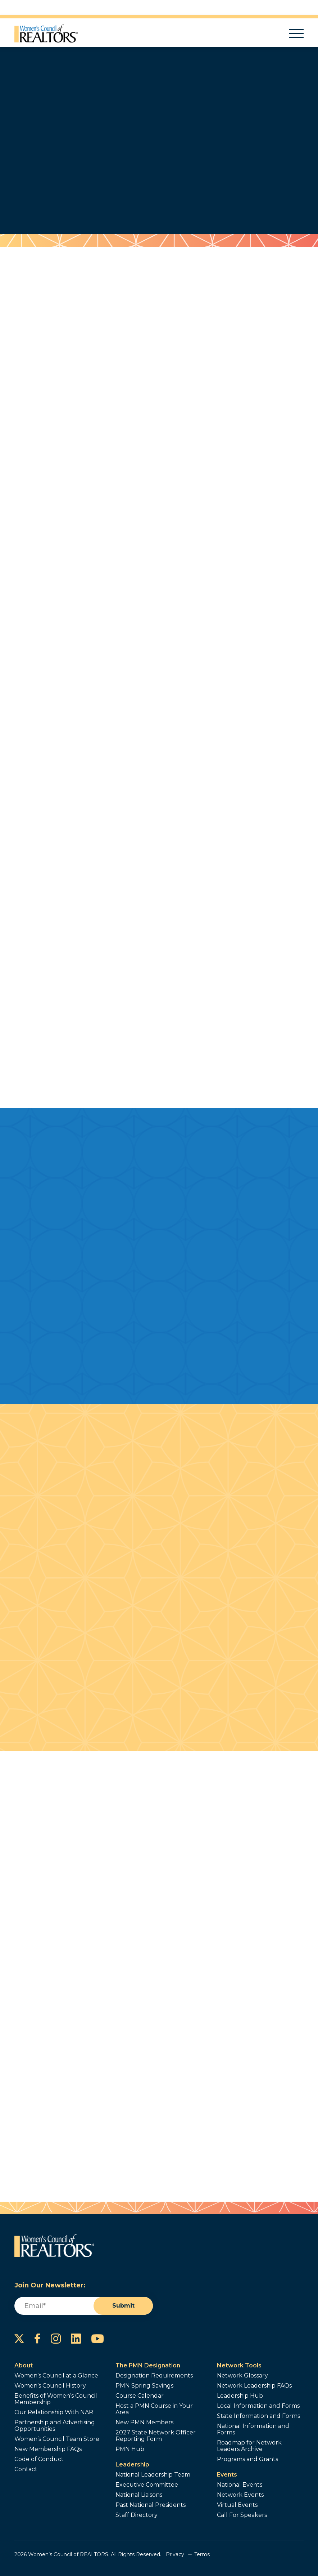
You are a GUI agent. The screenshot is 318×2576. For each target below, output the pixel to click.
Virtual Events (237, 2505)
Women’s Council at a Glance (56, 2375)
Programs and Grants (247, 2459)
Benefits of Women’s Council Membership (55, 2399)
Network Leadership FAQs (254, 2386)
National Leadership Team (152, 2475)
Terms (202, 2554)
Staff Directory (136, 2515)
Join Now (127, 177)
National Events (239, 2485)
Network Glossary (242, 2375)
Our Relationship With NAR (53, 2412)
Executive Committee (146, 2485)
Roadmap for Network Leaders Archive (249, 2445)
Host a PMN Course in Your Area (154, 2409)
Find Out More (185, 177)
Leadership (132, 2464)
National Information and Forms (253, 2429)
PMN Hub (129, 2449)
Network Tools (239, 2365)
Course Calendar (139, 2396)
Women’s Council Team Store (56, 2439)
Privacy (175, 2554)
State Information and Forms (258, 2416)
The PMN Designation (147, 2365)
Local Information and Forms (258, 2406)
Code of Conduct (39, 2459)
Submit (123, 2305)
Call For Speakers (242, 2515)
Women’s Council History (50, 2386)
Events (227, 2474)
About (23, 2365)
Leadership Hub (240, 2396)
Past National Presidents (150, 2505)
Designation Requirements (154, 2375)
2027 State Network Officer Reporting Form (155, 2435)
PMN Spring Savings (144, 2386)
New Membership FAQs (48, 2449)
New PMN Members (144, 2422)
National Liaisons (138, 2495)
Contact (25, 2469)
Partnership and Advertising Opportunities (54, 2425)
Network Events (240, 2495)
